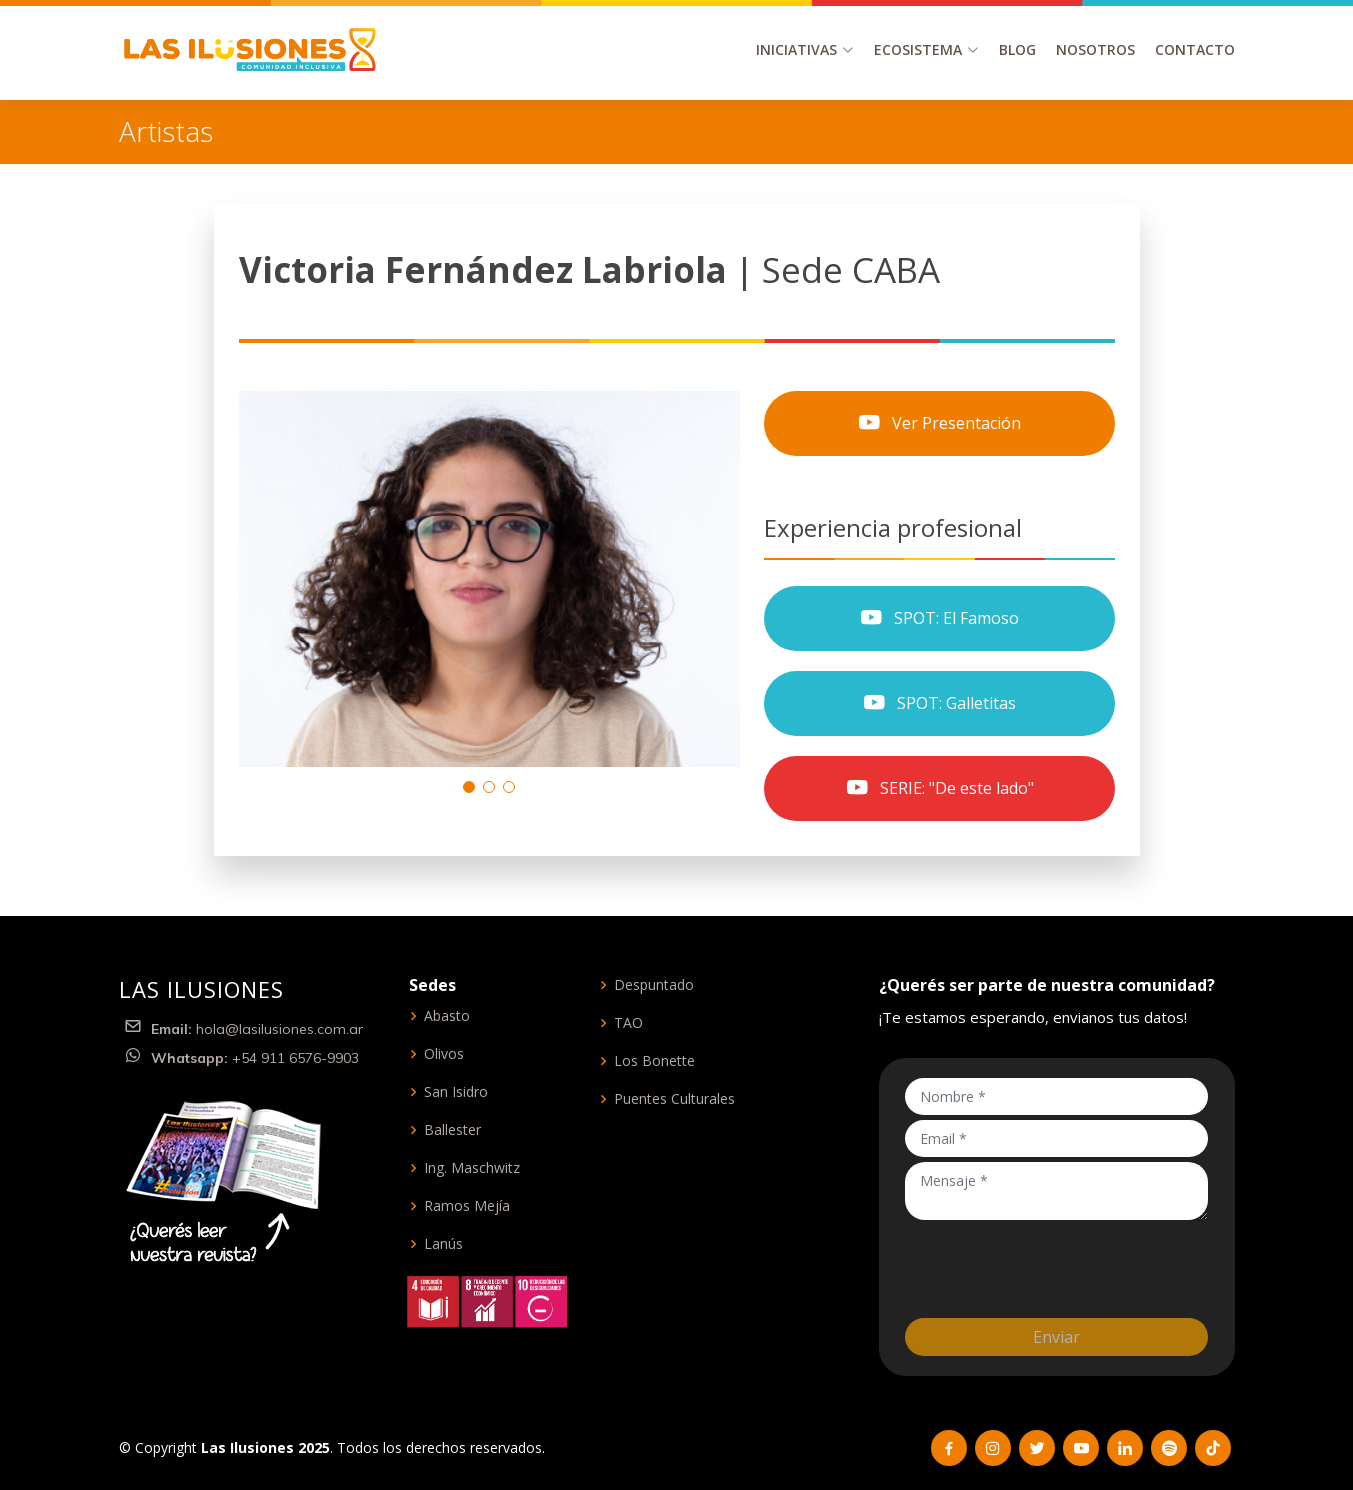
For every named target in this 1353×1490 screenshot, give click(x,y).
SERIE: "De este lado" (939, 788)
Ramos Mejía (467, 1206)
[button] (469, 787)
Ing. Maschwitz (472, 1168)
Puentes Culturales (674, 1099)
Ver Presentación (939, 423)
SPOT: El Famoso (939, 618)
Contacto (1195, 49)
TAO (628, 1023)
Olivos (444, 1054)
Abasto (447, 1016)
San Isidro (456, 1092)
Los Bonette (654, 1061)
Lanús (443, 1244)
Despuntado (654, 985)
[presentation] (1057, 1264)
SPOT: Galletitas (939, 703)
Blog (1017, 49)
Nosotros (1095, 49)
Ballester (452, 1130)
